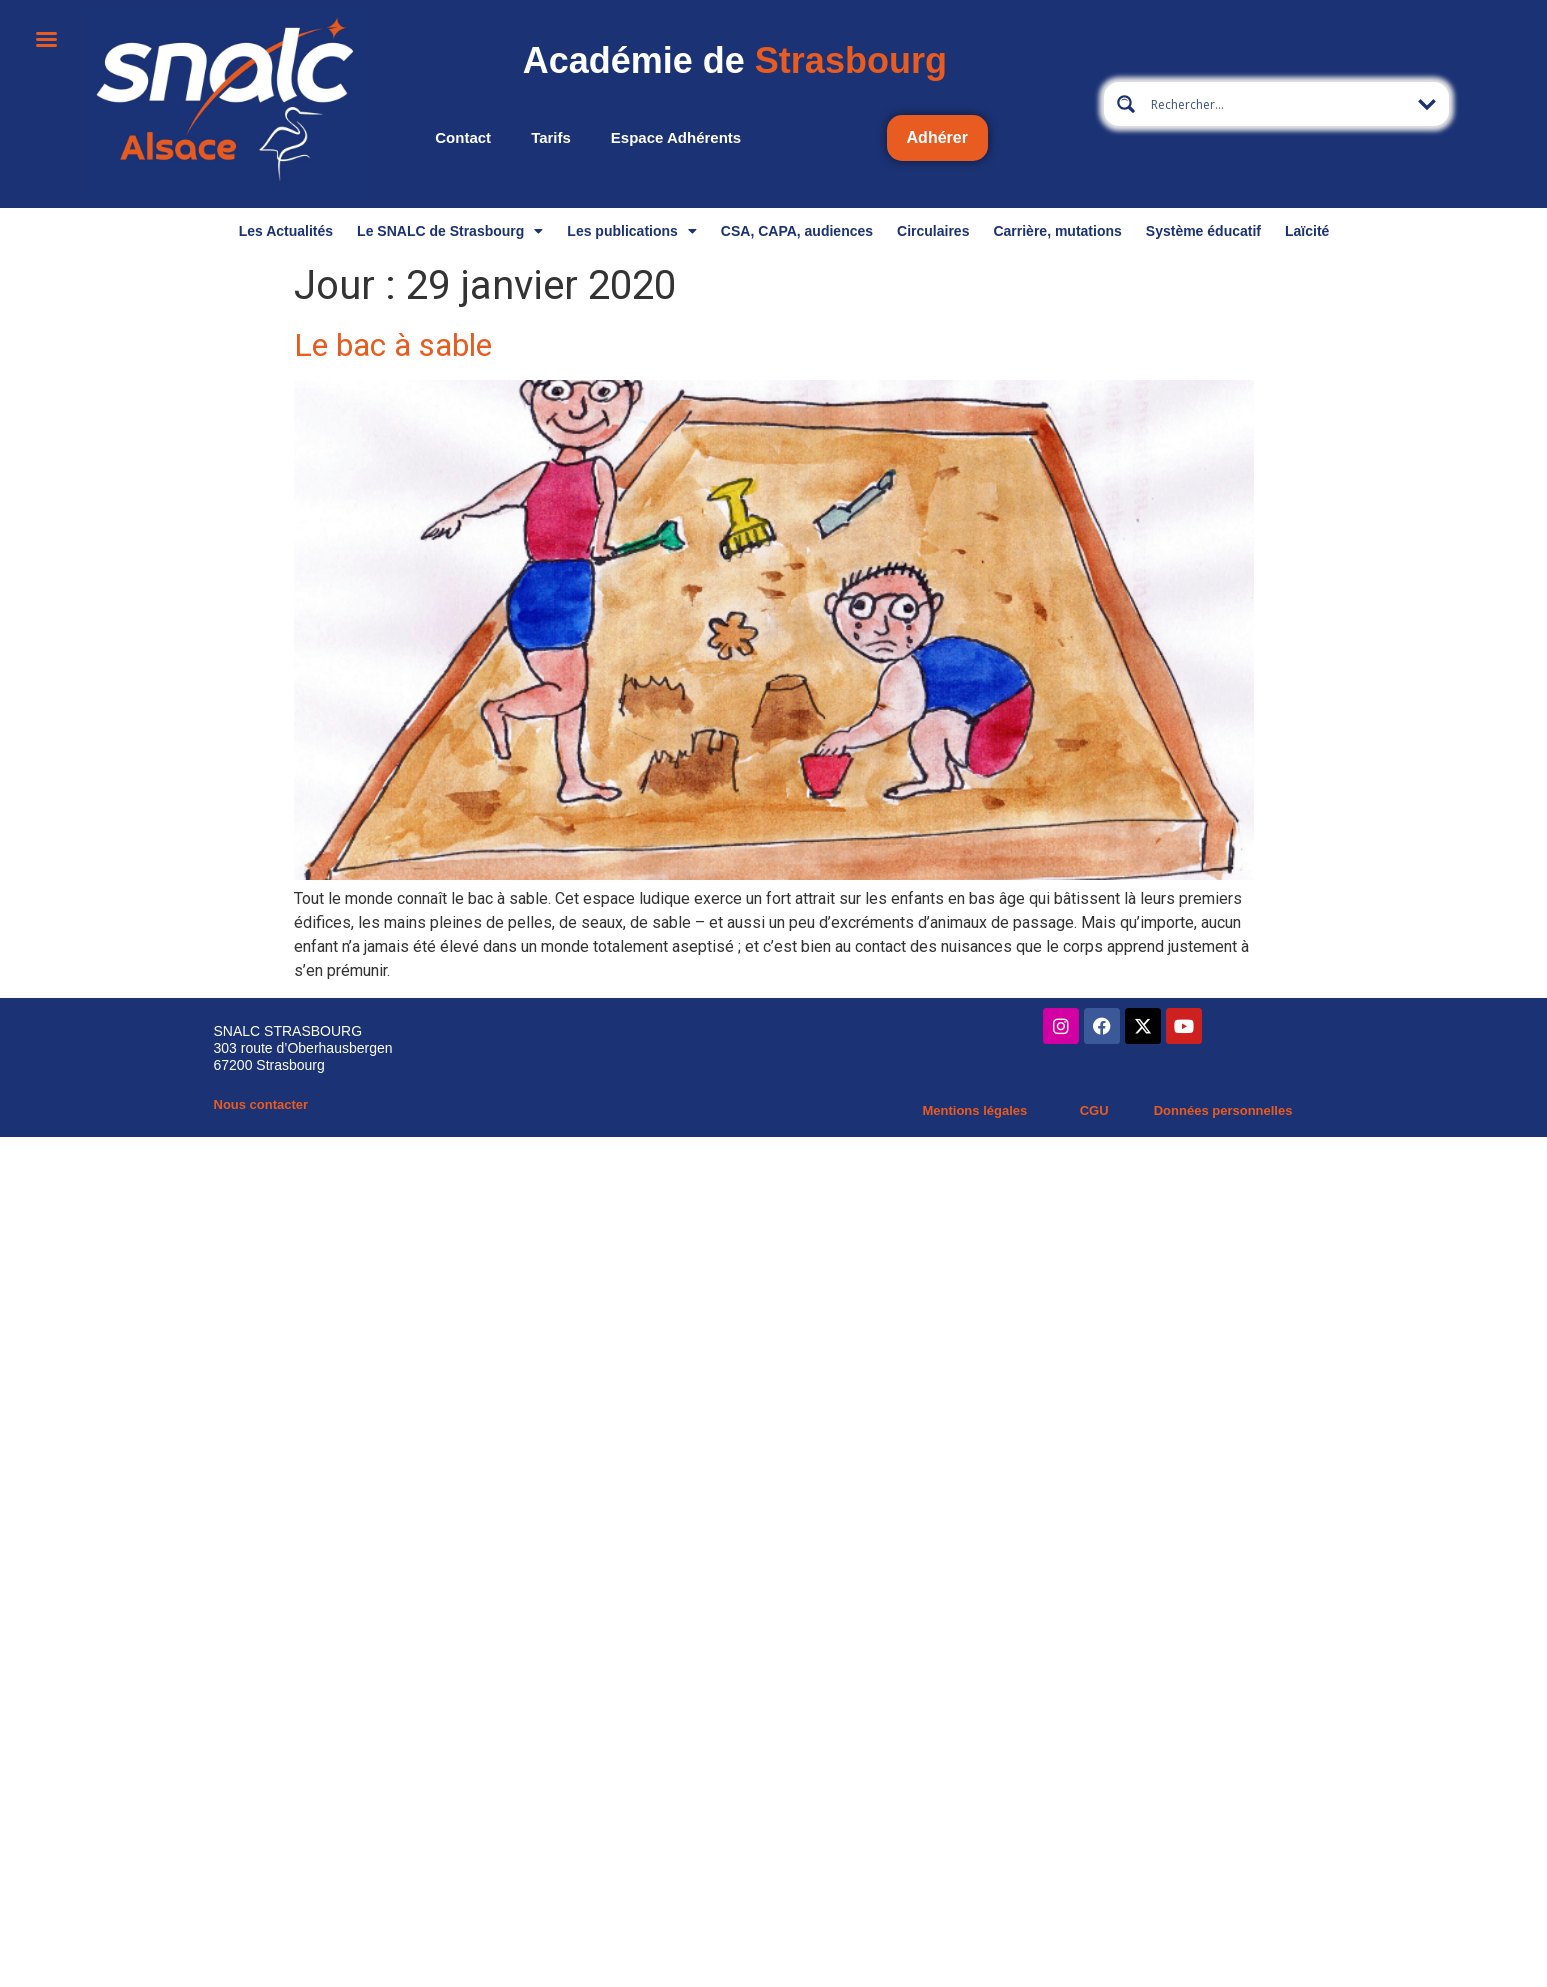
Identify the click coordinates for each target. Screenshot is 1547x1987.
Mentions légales (974, 1110)
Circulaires (933, 231)
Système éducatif (1203, 231)
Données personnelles (1223, 1110)
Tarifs (551, 137)
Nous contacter (261, 1104)
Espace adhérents (676, 137)
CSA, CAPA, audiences (797, 231)
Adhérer (937, 137)
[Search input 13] (1277, 104)
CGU (1094, 1110)
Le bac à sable (393, 345)
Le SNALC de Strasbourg (450, 231)
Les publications (631, 231)
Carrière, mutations (1057, 231)
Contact (463, 137)
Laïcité (1307, 231)
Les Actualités (286, 231)
